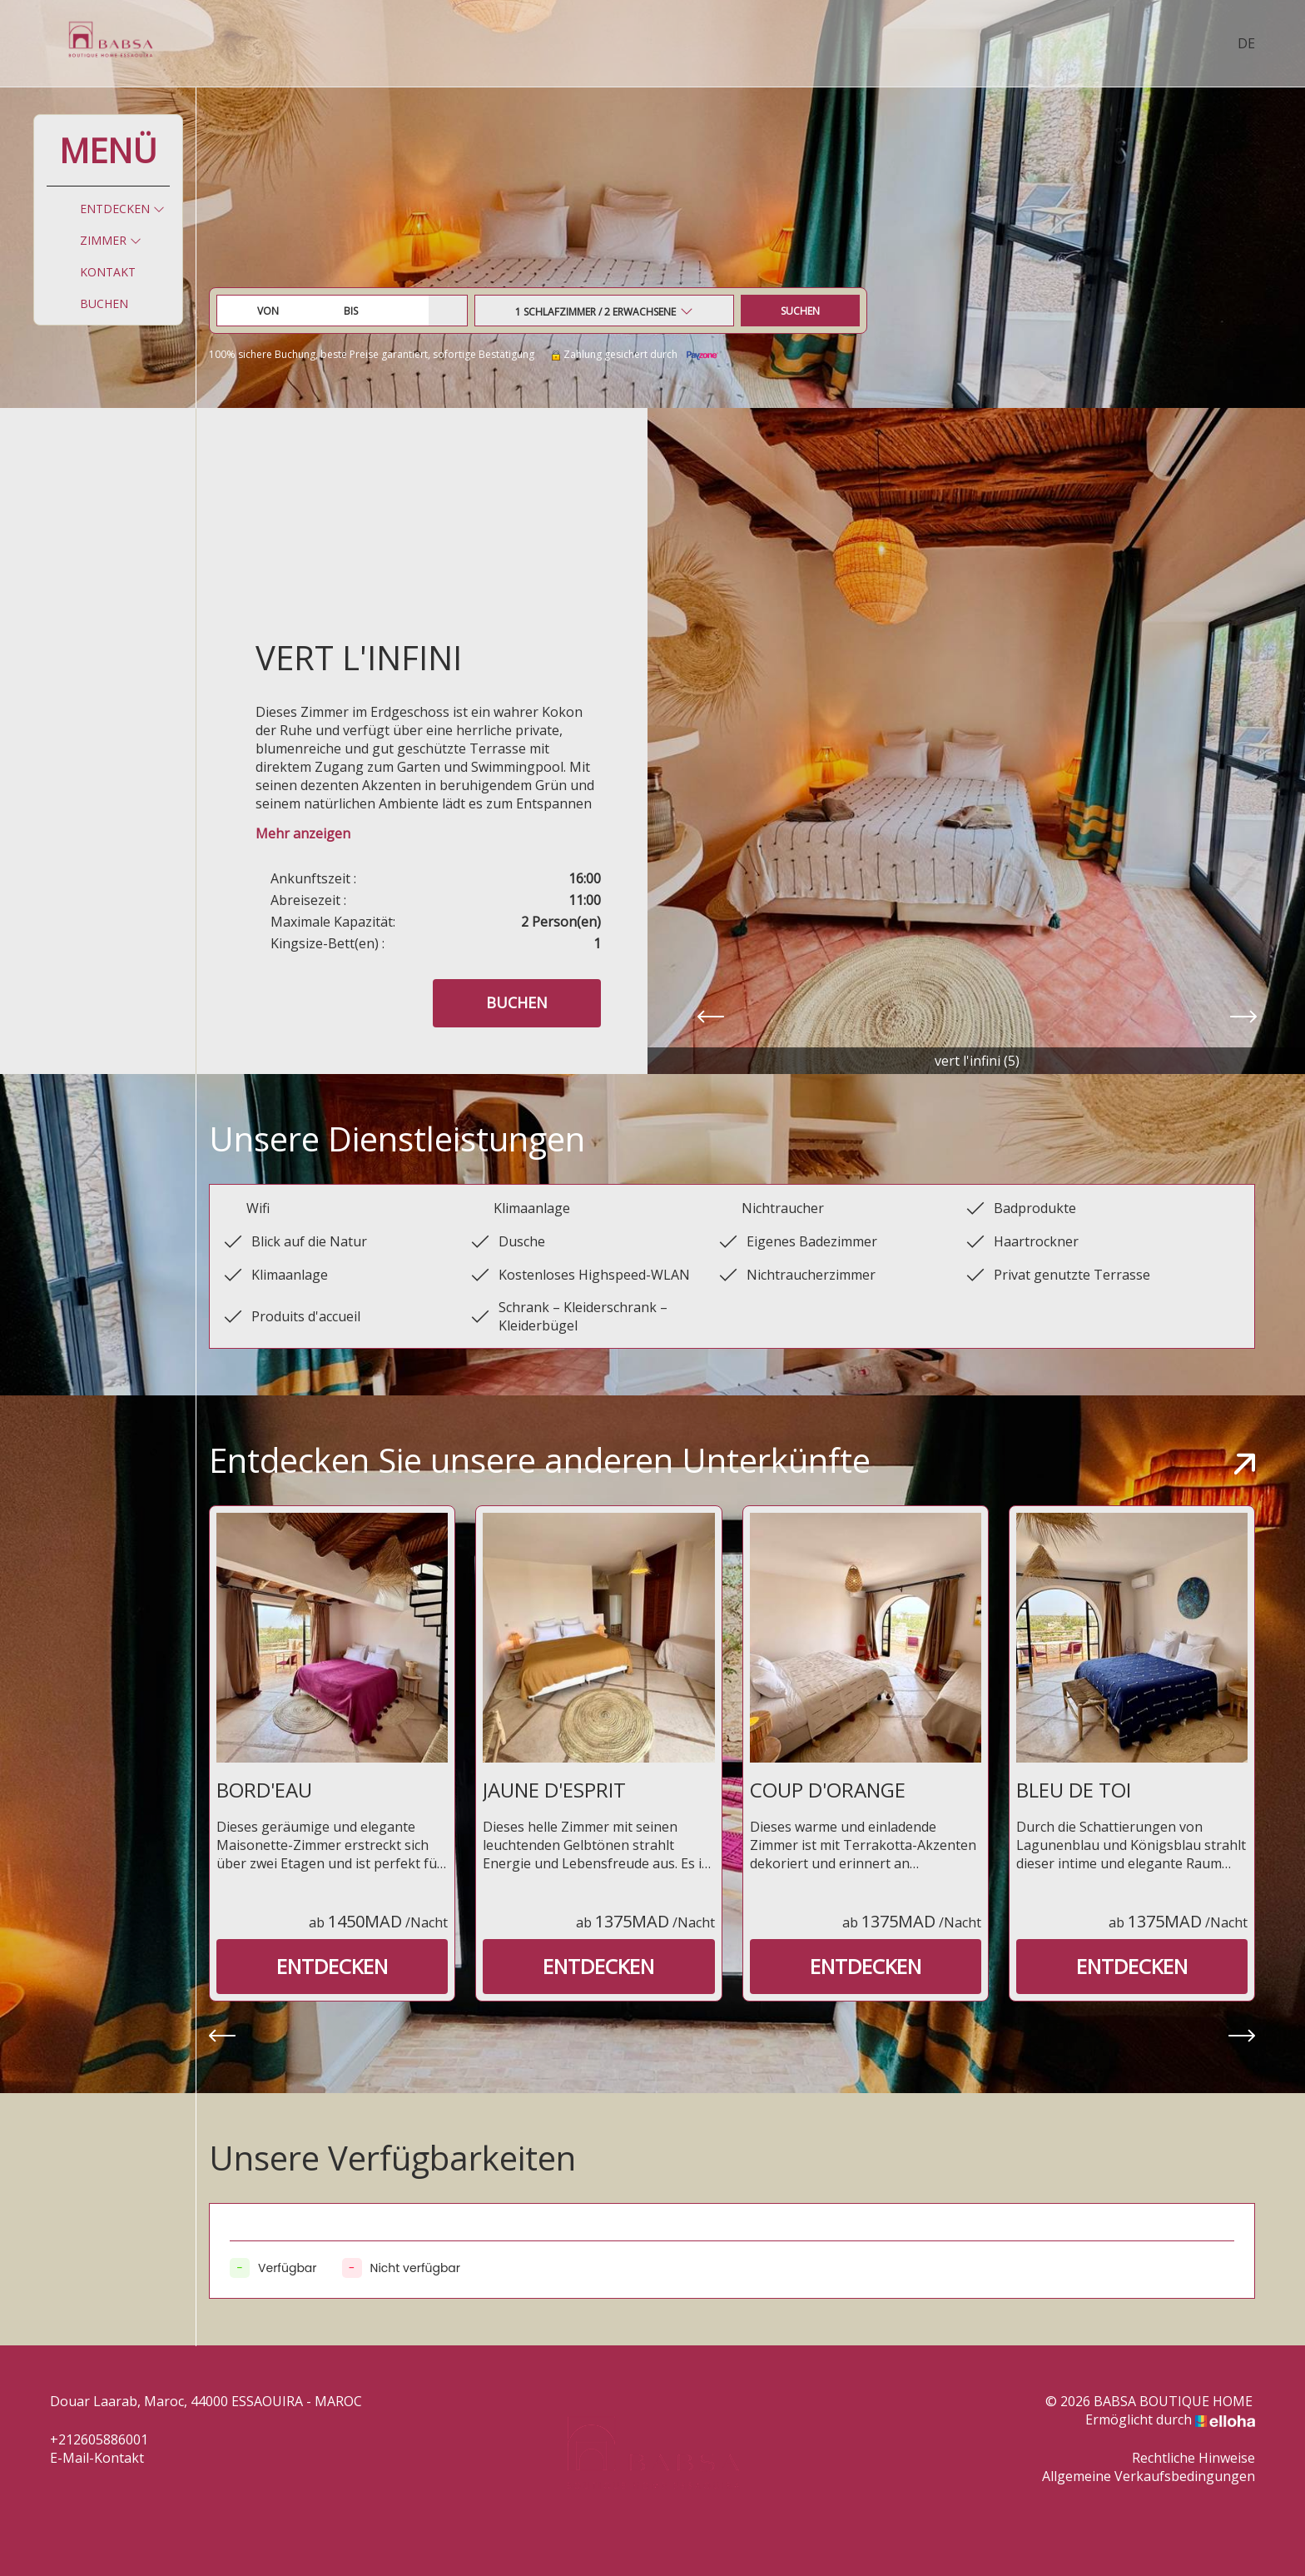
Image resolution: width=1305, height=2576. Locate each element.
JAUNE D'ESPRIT (554, 1789)
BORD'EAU (264, 1789)
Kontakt (108, 272)
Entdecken (122, 208)
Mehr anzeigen (303, 833)
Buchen (104, 303)
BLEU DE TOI (1073, 1789)
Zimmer (110, 240)
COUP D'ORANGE (828, 1789)
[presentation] (710, 1018)
